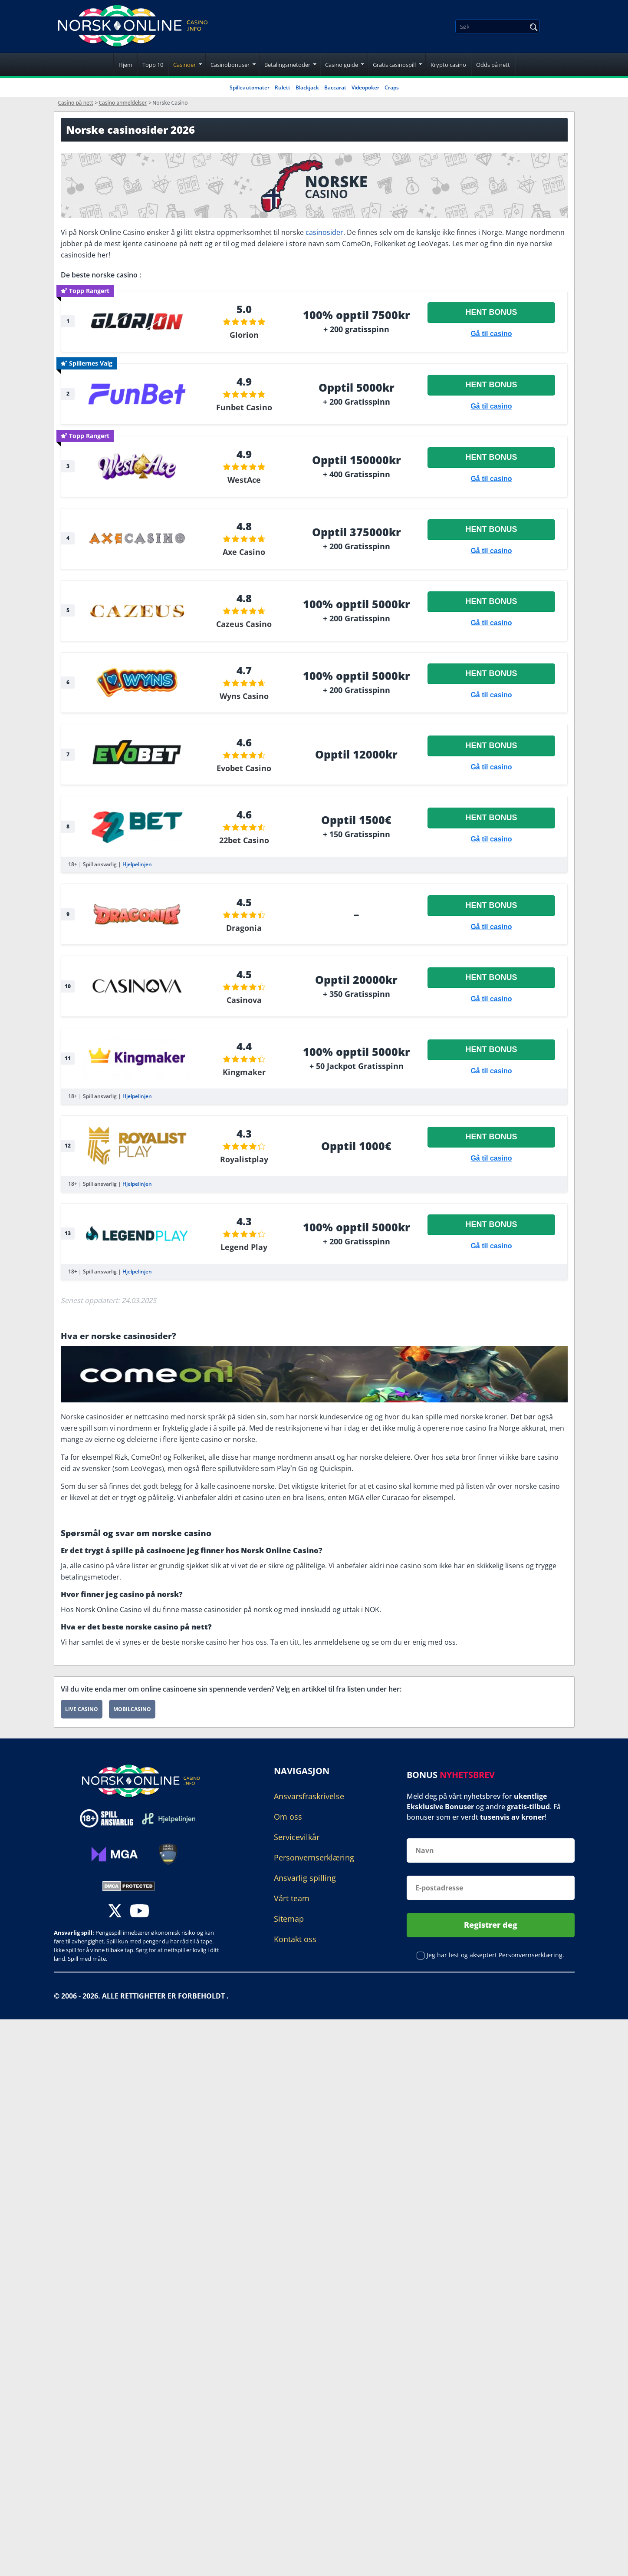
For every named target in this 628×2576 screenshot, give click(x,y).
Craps (392, 87)
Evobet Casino (244, 768)
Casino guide (341, 65)
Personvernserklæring (314, 1857)
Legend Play (243, 1247)
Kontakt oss (295, 1939)
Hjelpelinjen (137, 864)
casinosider (324, 232)
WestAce (244, 480)
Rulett (282, 87)
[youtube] (139, 1912)
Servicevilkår (296, 1837)
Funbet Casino (244, 407)
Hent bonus (491, 312)
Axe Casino (244, 552)
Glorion (244, 335)
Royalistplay (244, 1159)
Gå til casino (491, 333)
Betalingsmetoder (287, 65)
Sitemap (289, 1918)
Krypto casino (448, 65)
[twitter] (115, 1912)
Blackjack (307, 87)
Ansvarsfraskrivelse (309, 1796)
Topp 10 (152, 65)
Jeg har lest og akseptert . (495, 1954)
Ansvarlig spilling (305, 1878)
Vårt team (291, 1898)
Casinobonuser (230, 65)
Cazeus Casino (244, 624)
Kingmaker (244, 1072)
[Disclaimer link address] (168, 1818)
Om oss (288, 1816)
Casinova (244, 1000)
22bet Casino (244, 840)
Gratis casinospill (394, 65)
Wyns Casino (244, 696)
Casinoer (184, 65)
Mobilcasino (132, 1709)
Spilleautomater (250, 87)
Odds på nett (493, 65)
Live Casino (81, 1709)
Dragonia (244, 928)
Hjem (125, 65)
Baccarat (335, 87)
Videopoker (365, 87)
